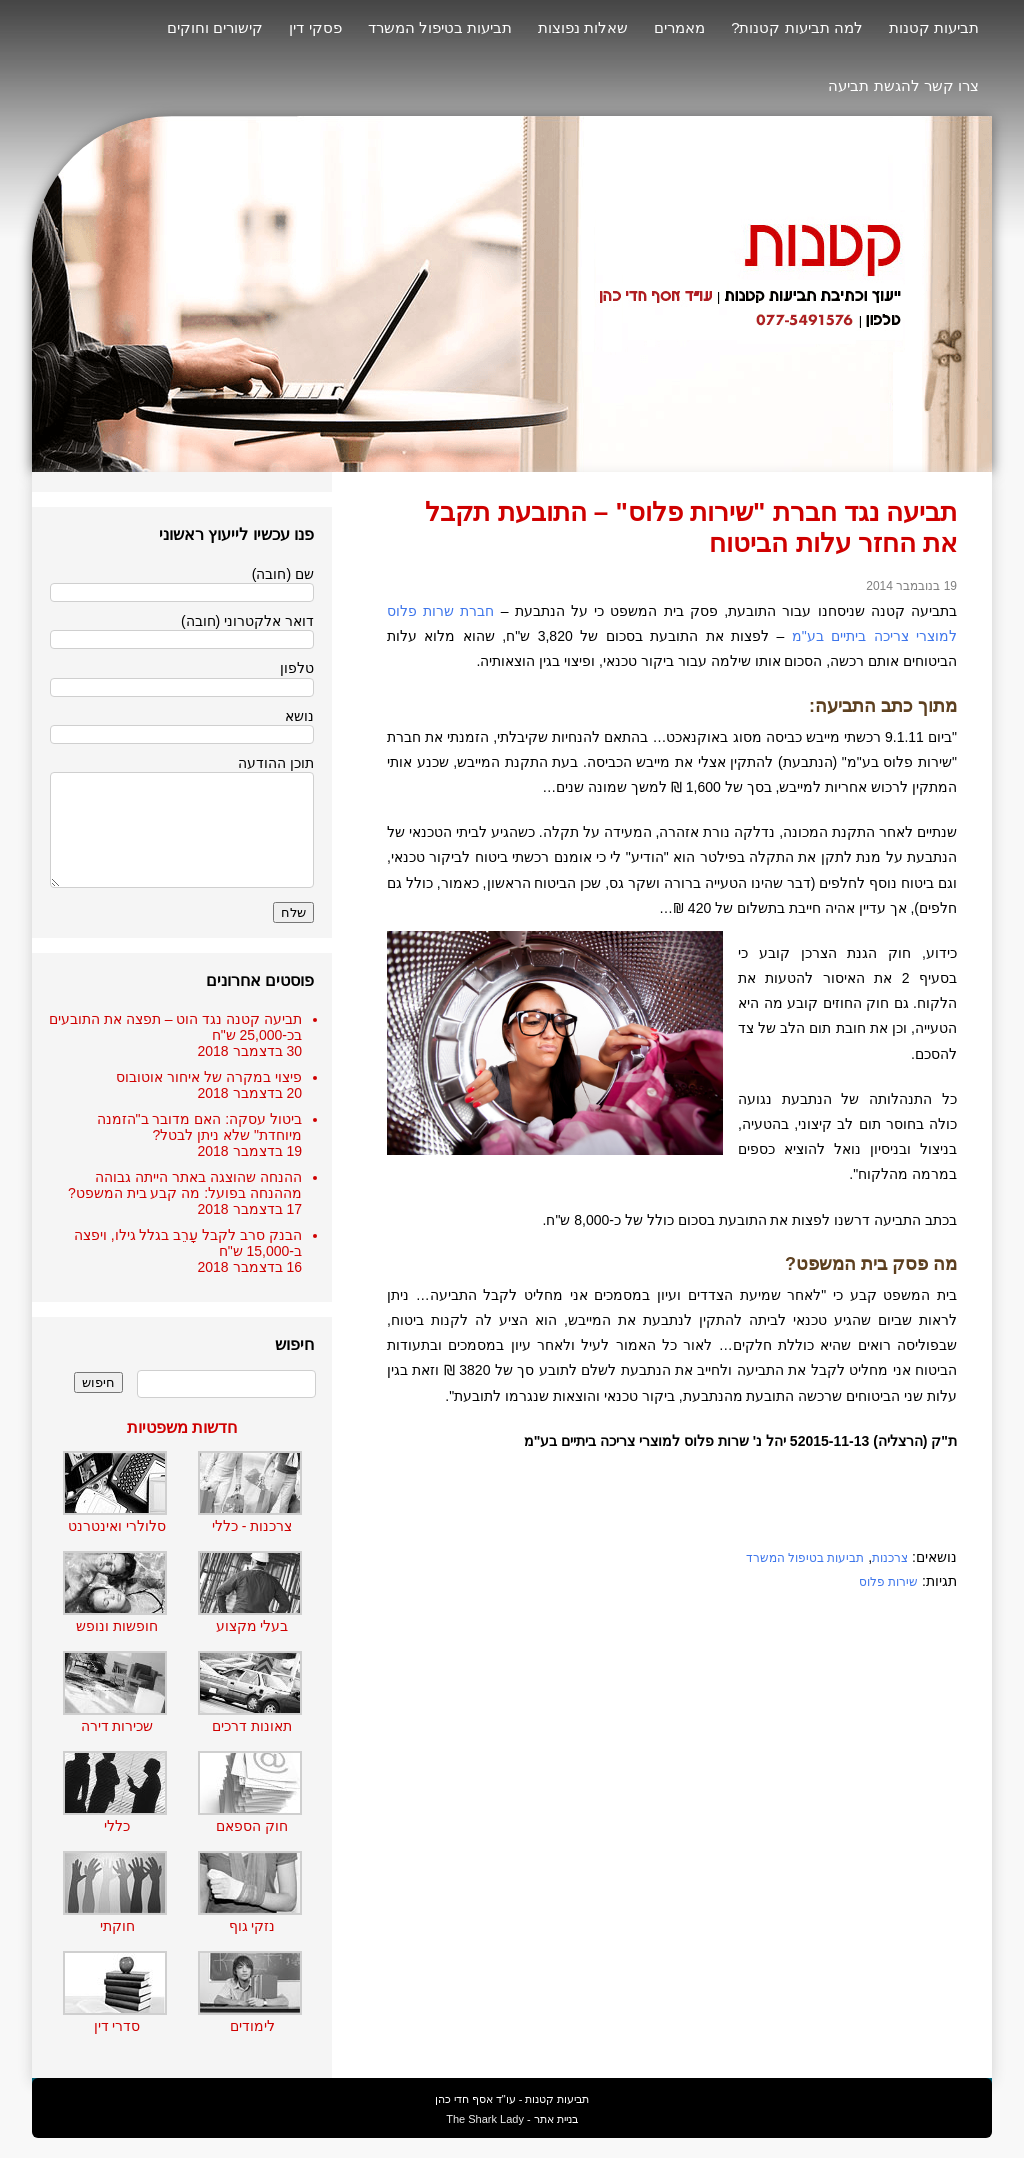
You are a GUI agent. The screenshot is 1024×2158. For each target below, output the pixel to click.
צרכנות (890, 1558)
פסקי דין (315, 27)
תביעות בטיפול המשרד (440, 27)
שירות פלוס (888, 1582)
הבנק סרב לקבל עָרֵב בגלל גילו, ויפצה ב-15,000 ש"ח (188, 1243)
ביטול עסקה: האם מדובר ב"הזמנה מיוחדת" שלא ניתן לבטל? (199, 1127)
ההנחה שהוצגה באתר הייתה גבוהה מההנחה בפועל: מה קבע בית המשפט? (185, 1185)
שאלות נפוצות (583, 27)
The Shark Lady (485, 2119)
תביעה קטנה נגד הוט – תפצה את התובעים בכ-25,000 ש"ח (175, 1027)
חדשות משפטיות (182, 1427)
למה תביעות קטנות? (797, 27)
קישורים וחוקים (215, 27)
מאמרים (679, 27)
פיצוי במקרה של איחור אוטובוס (209, 1077)
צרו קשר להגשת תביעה (903, 85)
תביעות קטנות (934, 27)
